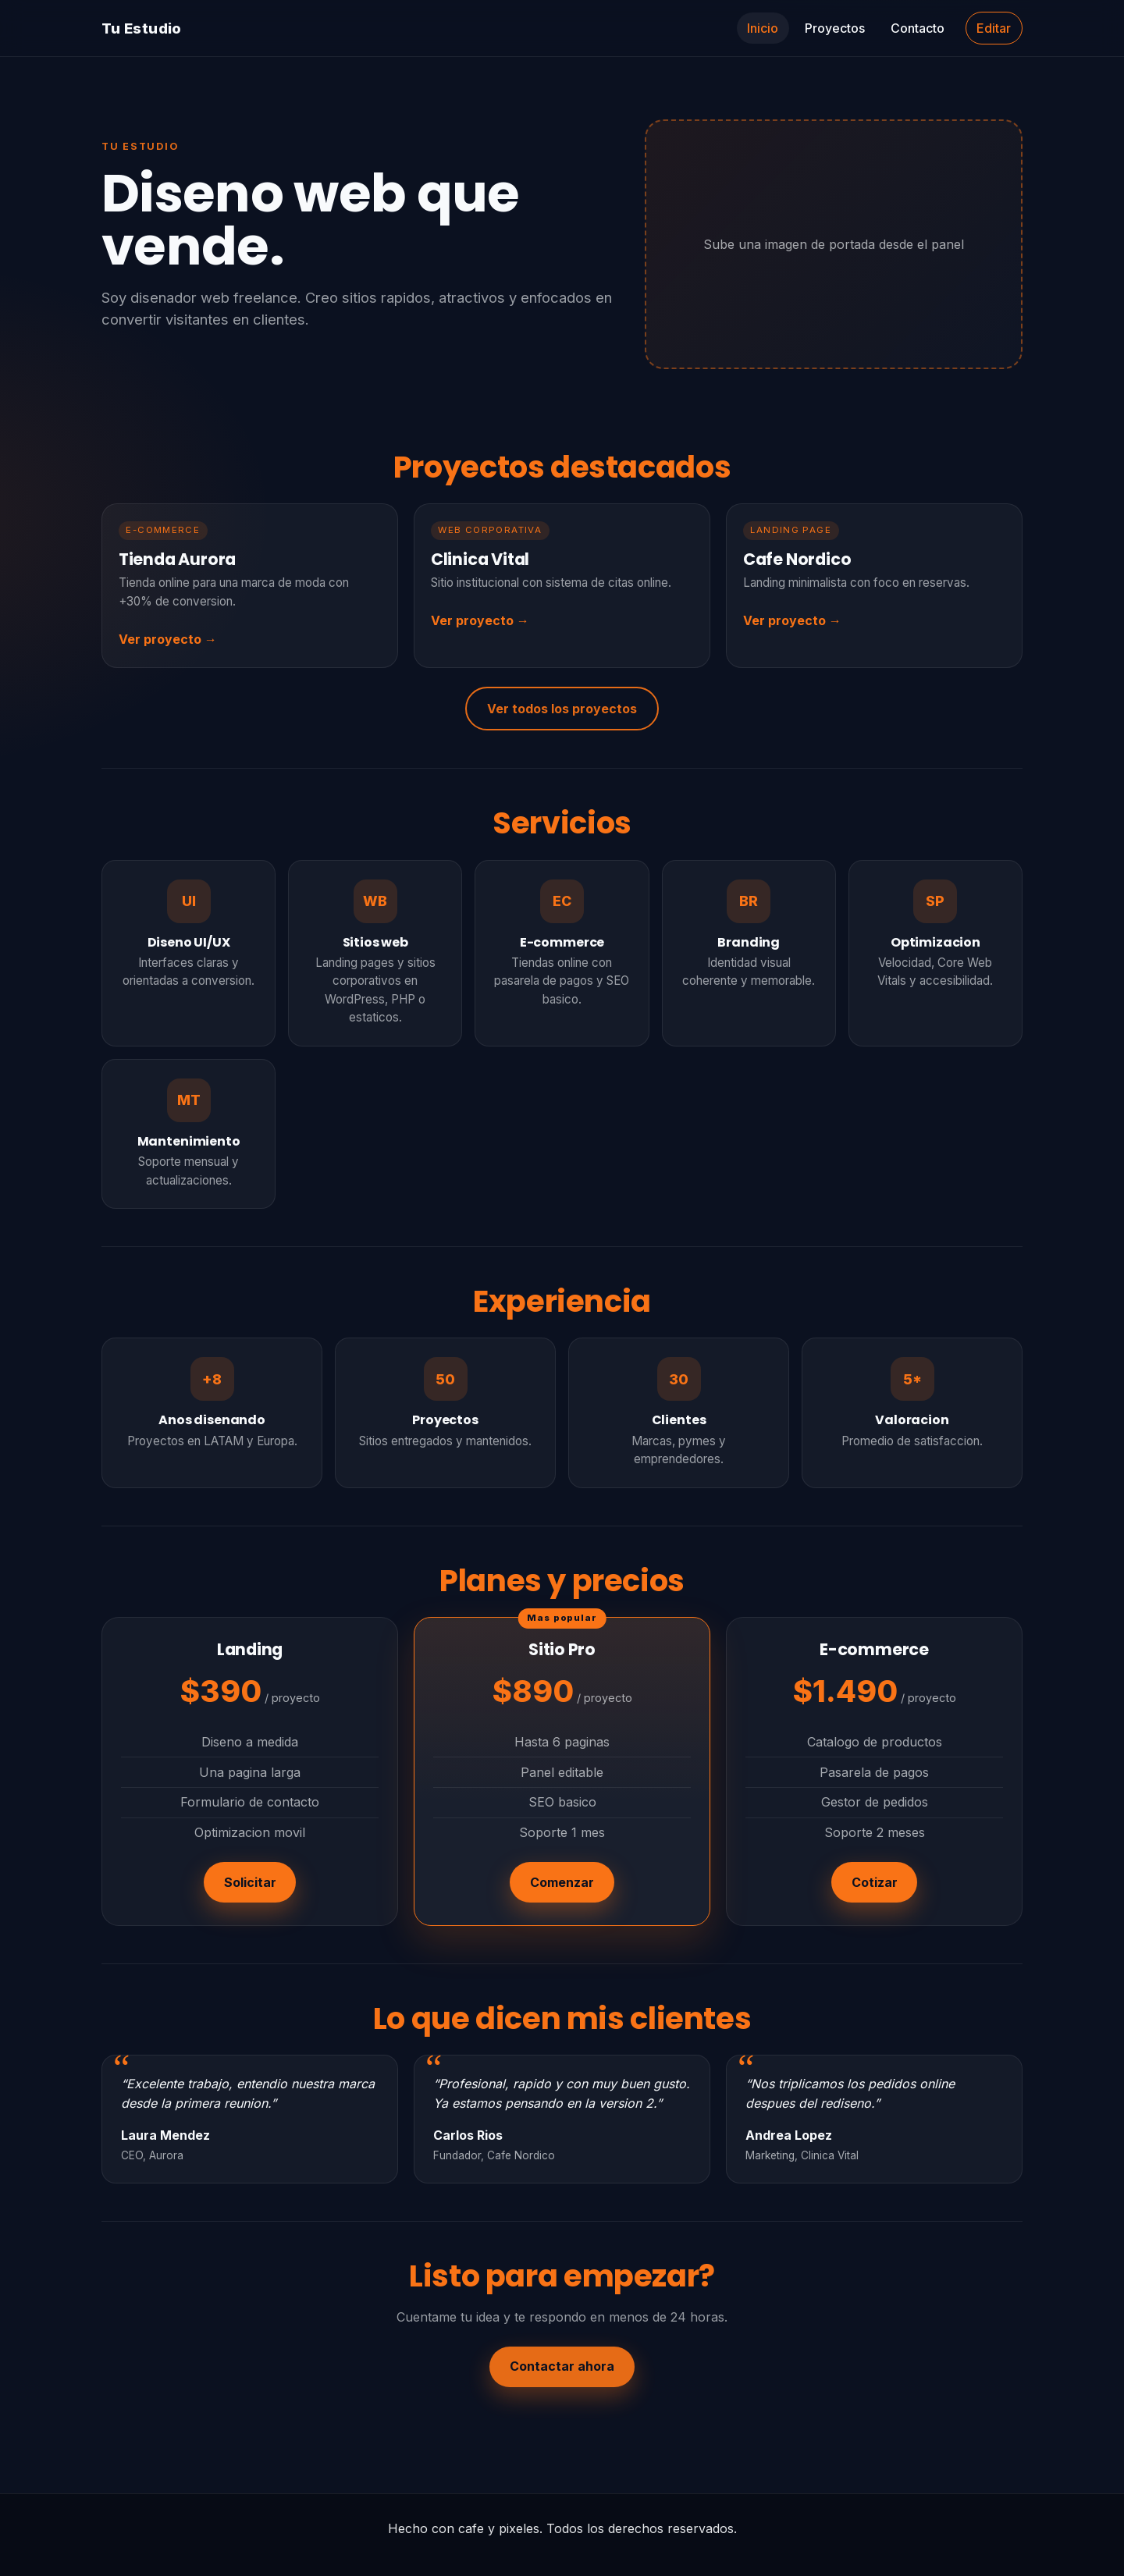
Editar (993, 28)
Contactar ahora (562, 2366)
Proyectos (835, 28)
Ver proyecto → (168, 639)
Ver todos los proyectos (562, 708)
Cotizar (875, 1882)
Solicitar (250, 1882)
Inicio (762, 28)
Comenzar (562, 1882)
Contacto (917, 28)
